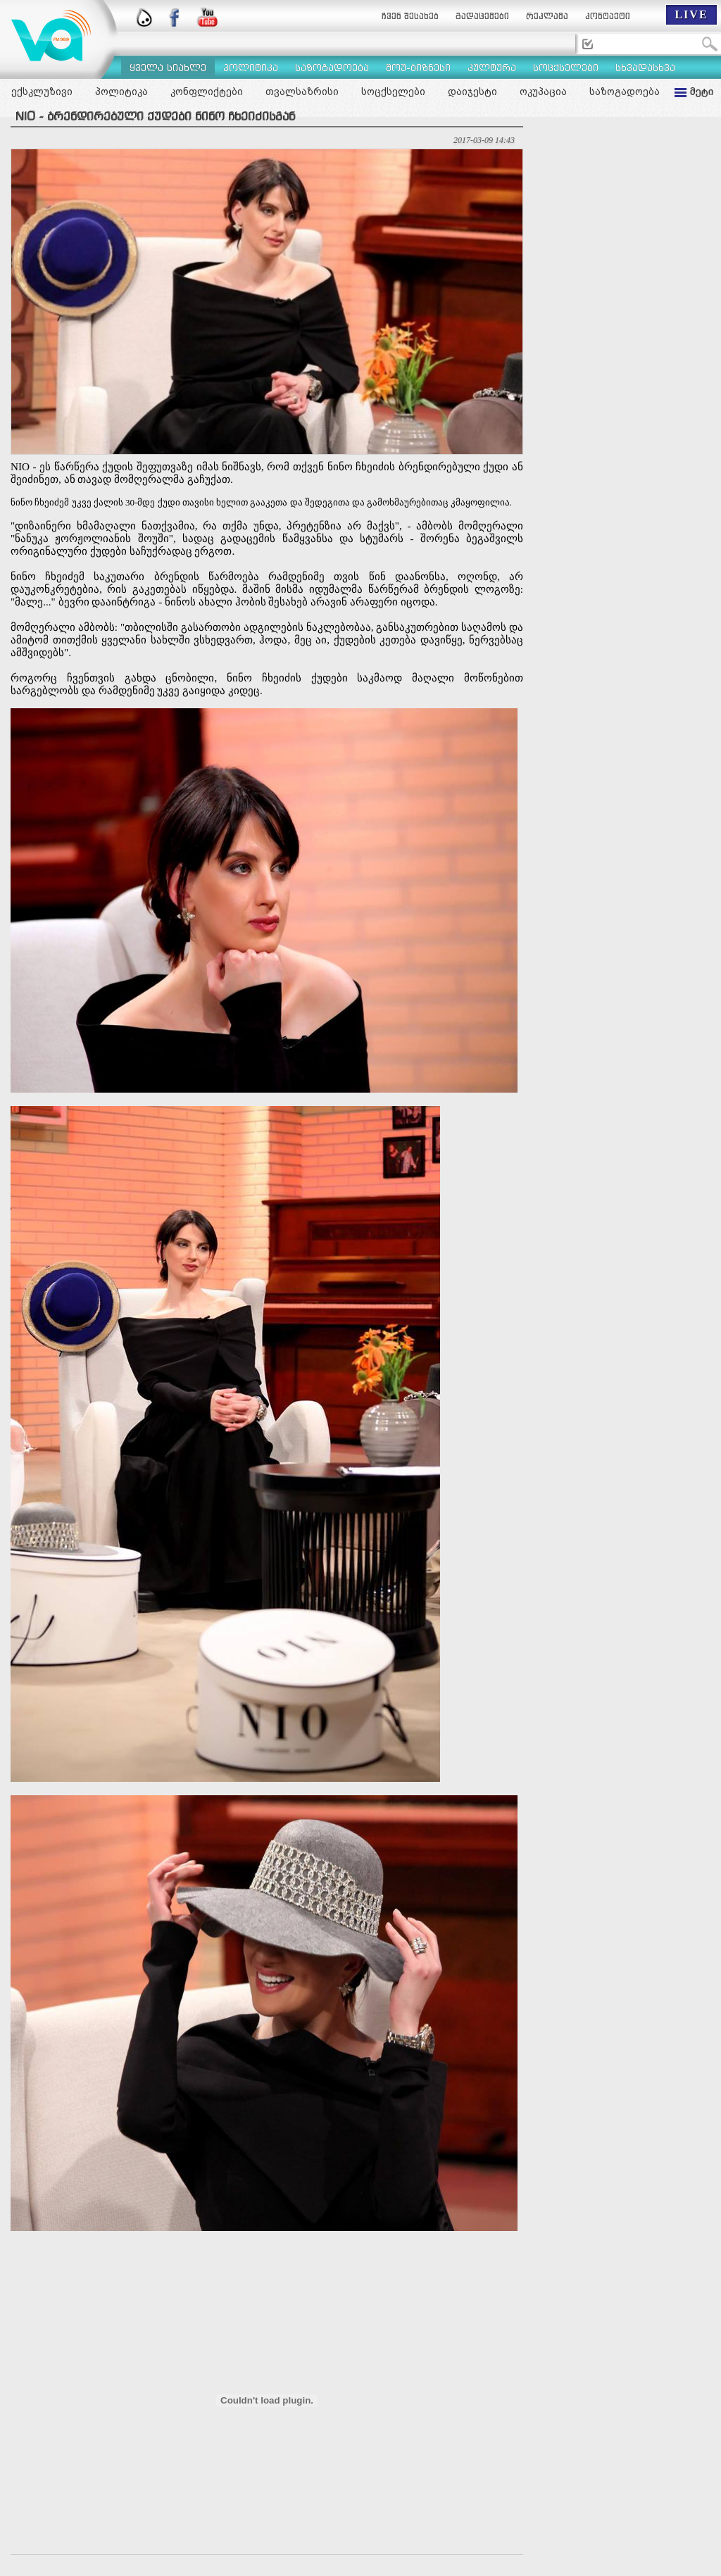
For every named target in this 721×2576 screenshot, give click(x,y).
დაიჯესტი (472, 91)
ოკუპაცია (543, 91)
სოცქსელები (393, 91)
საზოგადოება (624, 91)
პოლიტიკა (121, 91)
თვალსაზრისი (302, 91)
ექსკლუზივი (42, 91)
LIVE (691, 14)
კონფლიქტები (206, 91)
